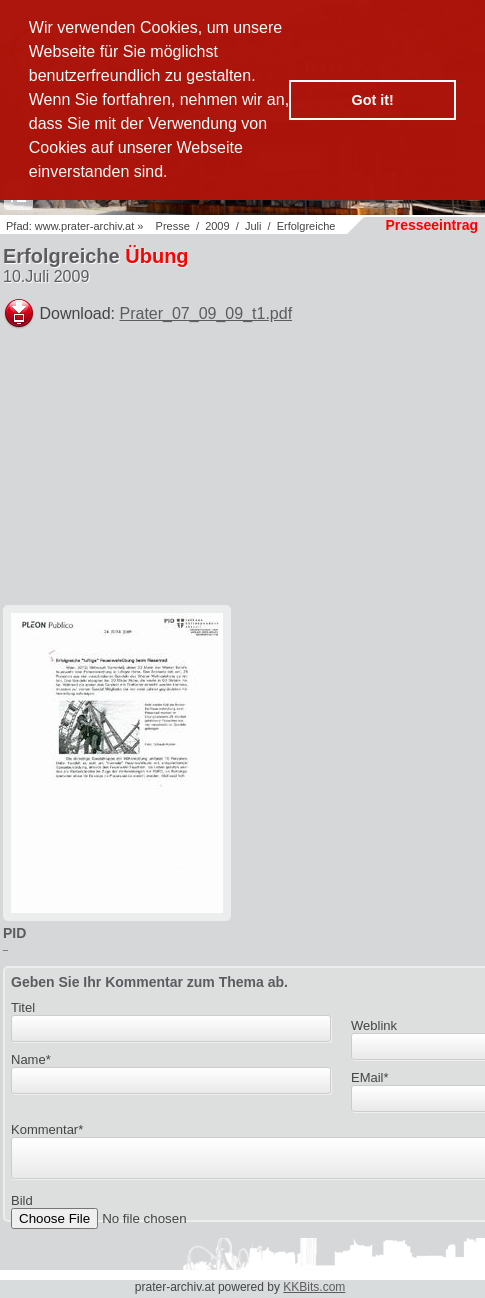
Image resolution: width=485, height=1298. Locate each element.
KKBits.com (314, 1287)
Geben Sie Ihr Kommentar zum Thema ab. (149, 982)
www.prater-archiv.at (84, 226)
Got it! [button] (373, 100)
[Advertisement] (333, 476)
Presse (173, 226)
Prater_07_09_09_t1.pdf (206, 313)
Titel (23, 1007)
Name (31, 1059)
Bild (22, 1206)
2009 (217, 226)
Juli (253, 226)
